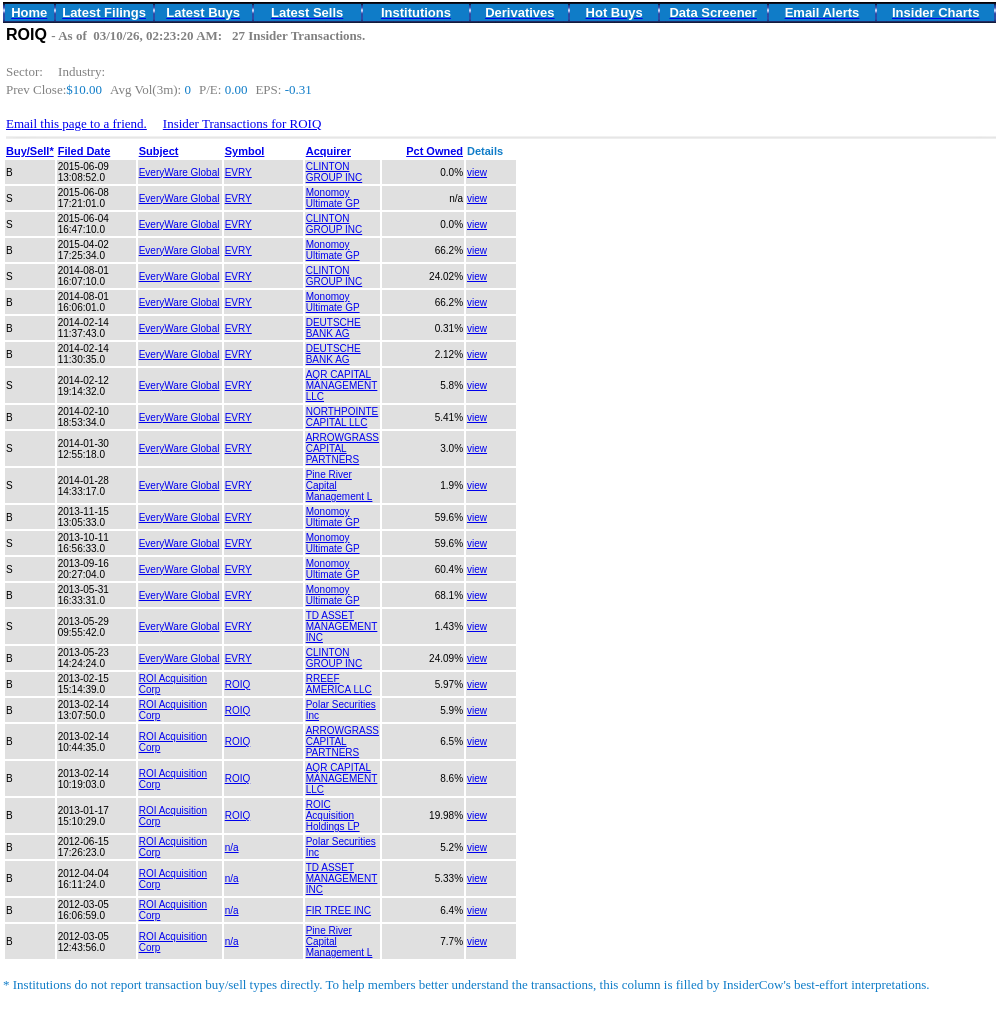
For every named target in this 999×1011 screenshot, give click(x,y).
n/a (232, 847)
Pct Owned (434, 151)
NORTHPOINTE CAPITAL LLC (342, 417)
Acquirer (328, 151)
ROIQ (238, 684)
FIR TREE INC (338, 910)
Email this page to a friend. (76, 123)
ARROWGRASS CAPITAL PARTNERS (342, 448)
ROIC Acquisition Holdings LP (333, 815)
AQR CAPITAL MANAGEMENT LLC (342, 385)
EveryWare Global (179, 172)
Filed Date (84, 151)
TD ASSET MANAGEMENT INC (342, 626)
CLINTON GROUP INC (334, 172)
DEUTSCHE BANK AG (333, 328)
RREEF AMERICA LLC (339, 684)
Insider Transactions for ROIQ (242, 123)
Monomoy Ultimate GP (333, 198)
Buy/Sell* (30, 151)
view (477, 172)
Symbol (245, 151)
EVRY (238, 172)
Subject (159, 151)
